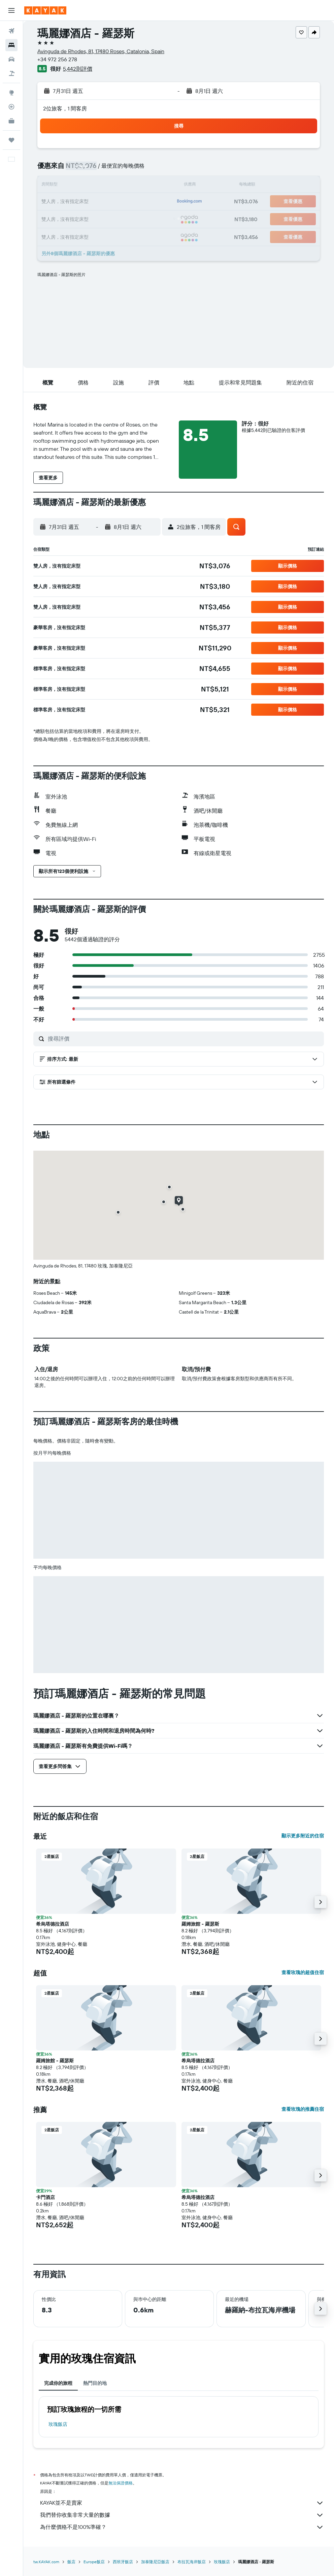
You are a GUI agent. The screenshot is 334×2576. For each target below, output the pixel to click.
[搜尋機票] (11, 31)
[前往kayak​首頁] (45, 10)
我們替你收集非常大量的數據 (182, 2515)
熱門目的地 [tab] (95, 2383)
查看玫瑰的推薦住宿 (302, 2109)
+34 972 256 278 (57, 59)
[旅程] (11, 140)
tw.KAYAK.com (46, 2561)
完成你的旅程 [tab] (58, 2383)
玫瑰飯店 (57, 2424)
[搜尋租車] (11, 59)
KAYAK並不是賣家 (182, 2503)
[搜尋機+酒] (11, 73)
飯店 (71, 2561)
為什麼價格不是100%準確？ (182, 2527)
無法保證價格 (120, 2482)
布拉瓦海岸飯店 (191, 2561)
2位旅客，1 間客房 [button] (65, 108)
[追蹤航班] (11, 106)
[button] (11, 10)
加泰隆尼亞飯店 (155, 2561)
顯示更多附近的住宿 (302, 1836)
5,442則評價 (77, 68)
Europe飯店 (94, 2561)
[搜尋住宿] (11, 45)
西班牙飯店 (123, 2561)
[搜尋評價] (184, 1038)
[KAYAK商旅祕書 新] (11, 121)
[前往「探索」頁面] (11, 92)
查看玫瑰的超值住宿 (302, 1972)
